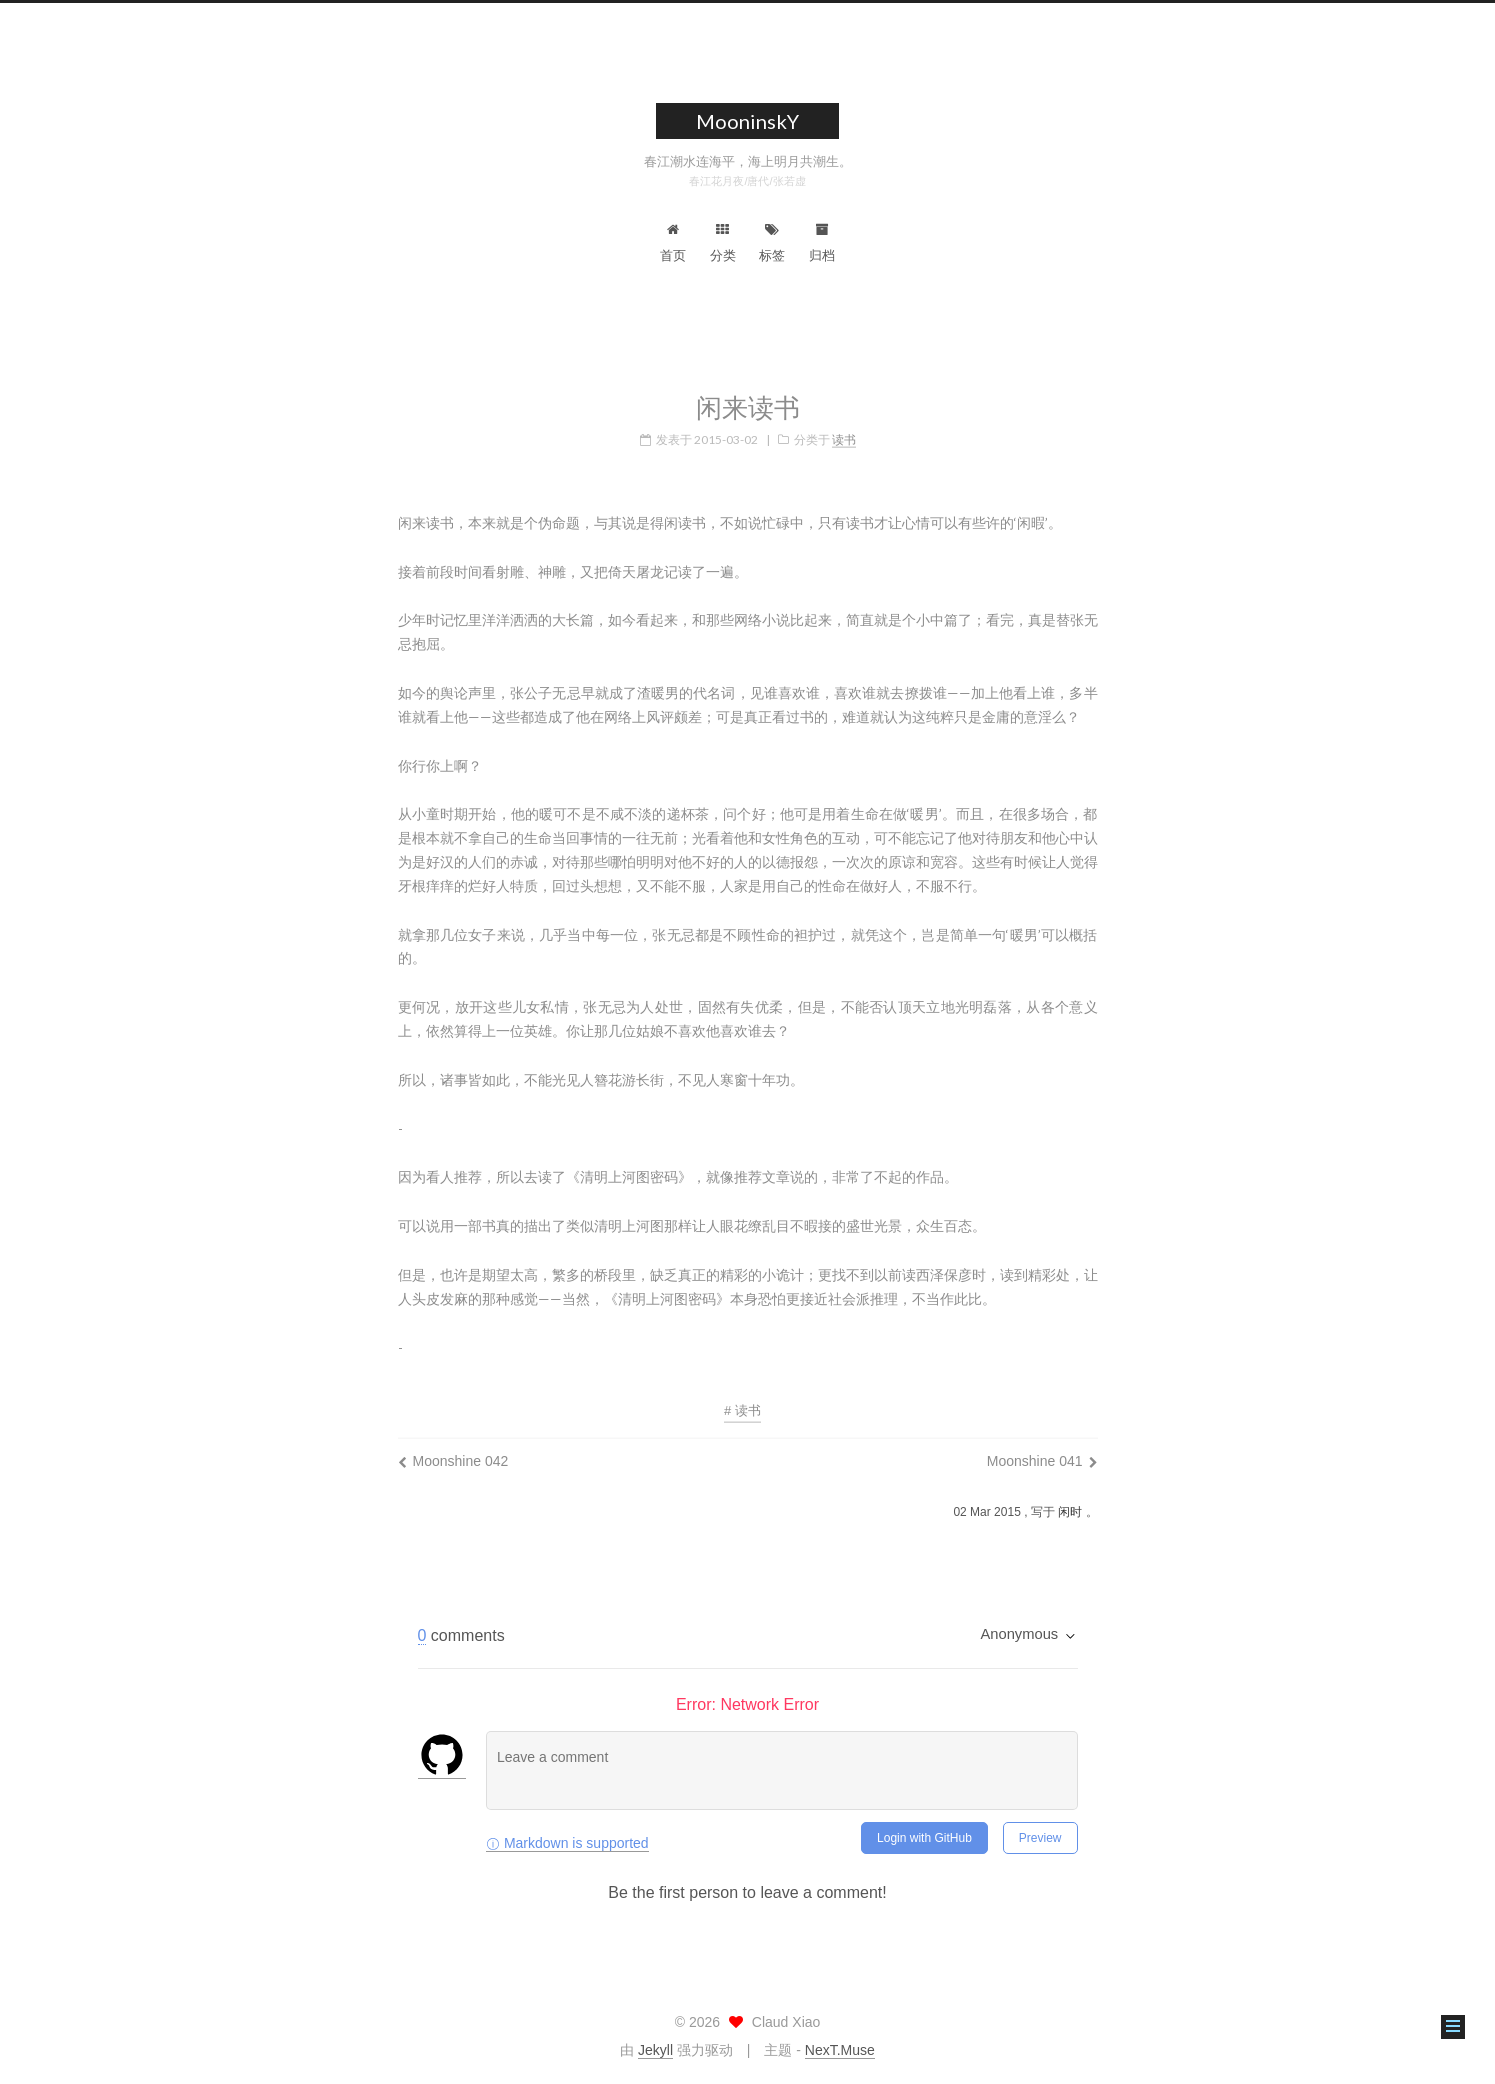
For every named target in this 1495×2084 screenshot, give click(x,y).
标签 (772, 243)
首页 (673, 243)
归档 (822, 243)
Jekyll (655, 2050)
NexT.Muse (840, 2050)
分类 (723, 243)
